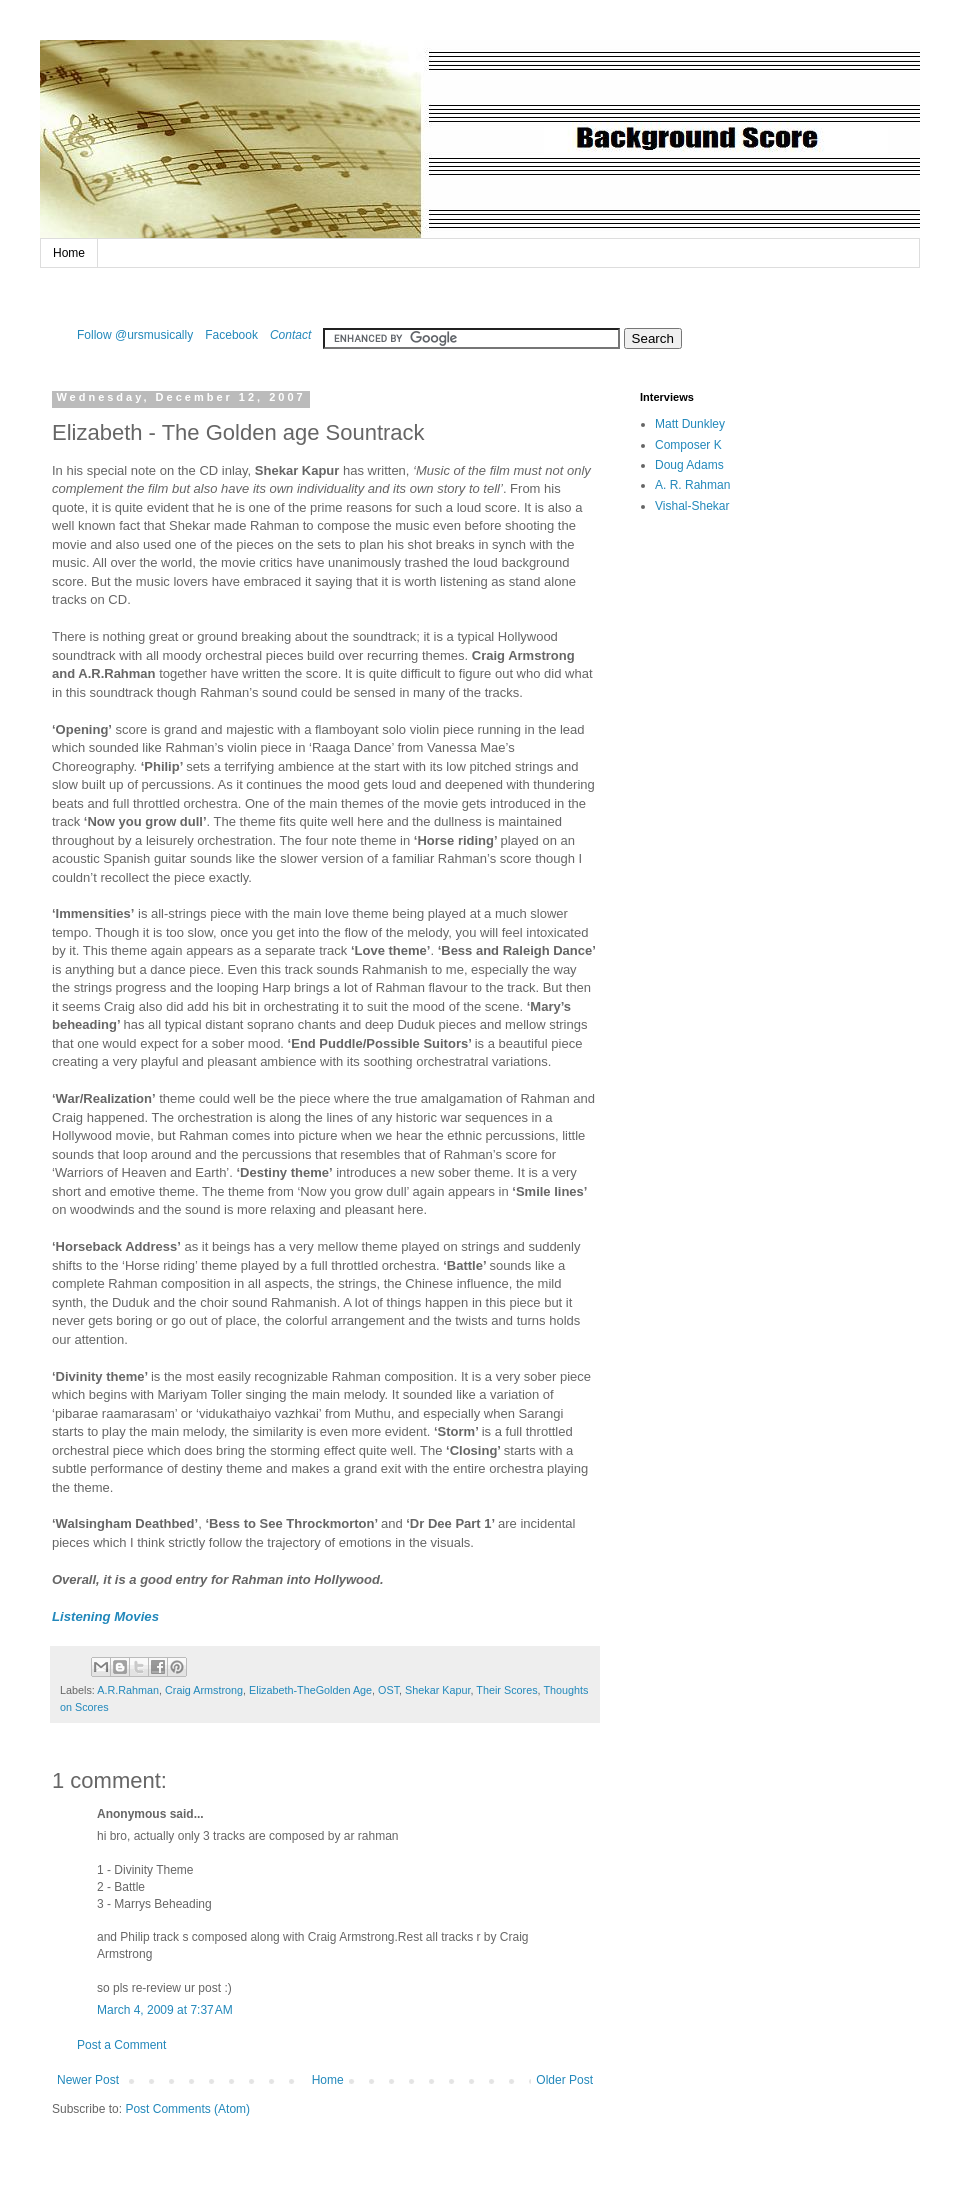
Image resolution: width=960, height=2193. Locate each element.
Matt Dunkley (690, 424)
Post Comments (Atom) (187, 2109)
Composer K (688, 445)
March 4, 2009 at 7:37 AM (165, 2010)
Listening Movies (105, 1616)
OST (388, 1690)
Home (69, 253)
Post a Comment (121, 2045)
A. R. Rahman (692, 485)
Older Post (564, 2080)
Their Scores (506, 1690)
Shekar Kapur (437, 1690)
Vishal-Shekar (692, 506)
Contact (290, 335)
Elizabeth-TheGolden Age (310, 1690)
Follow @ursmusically (135, 335)
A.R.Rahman (128, 1690)
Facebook (231, 335)
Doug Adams (689, 465)
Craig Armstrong (204, 1690)
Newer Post (88, 2080)
